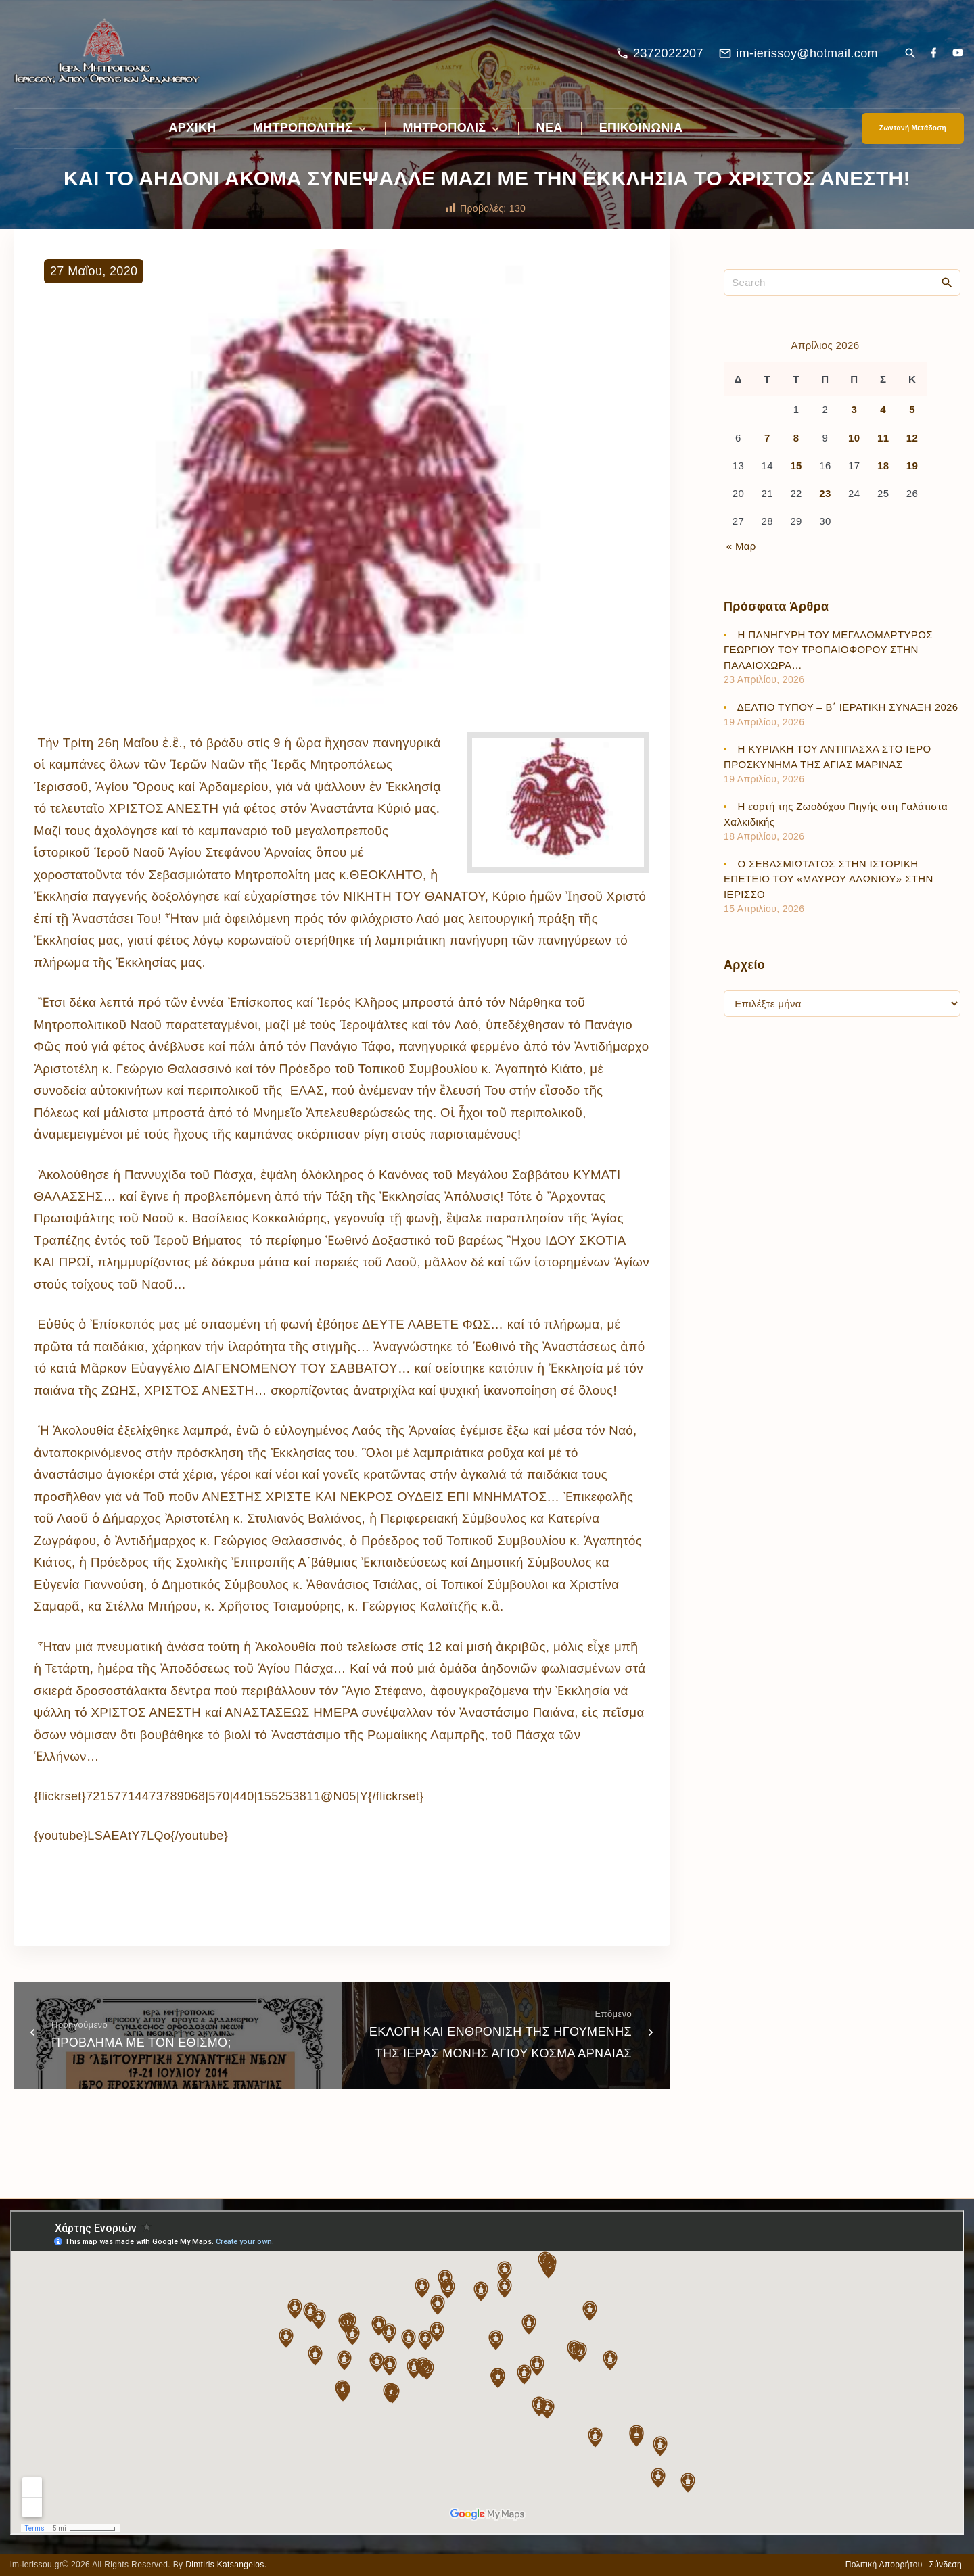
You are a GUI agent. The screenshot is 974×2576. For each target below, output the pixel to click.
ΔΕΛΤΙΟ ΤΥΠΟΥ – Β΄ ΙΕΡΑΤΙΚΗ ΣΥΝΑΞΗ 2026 (847, 707)
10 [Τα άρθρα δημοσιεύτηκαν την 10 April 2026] (854, 438)
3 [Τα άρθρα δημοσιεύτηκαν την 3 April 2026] (854, 409)
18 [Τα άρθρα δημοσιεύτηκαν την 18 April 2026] (883, 465)
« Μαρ (741, 546)
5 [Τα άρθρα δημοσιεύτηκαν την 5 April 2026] (912, 409)
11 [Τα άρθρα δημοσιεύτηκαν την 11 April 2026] (883, 438)
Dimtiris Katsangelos (224, 2564)
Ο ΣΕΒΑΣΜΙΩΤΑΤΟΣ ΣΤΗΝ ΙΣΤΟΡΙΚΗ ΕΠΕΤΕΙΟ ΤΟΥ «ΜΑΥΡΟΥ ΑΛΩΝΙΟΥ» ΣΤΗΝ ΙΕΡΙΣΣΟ (828, 879)
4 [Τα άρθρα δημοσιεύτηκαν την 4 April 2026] (883, 409)
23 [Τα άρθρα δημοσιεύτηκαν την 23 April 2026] (825, 493)
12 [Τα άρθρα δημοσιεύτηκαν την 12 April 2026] (912, 438)
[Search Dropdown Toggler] (910, 54)
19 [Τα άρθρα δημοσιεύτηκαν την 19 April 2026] (912, 465)
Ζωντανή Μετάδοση (912, 128)
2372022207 (668, 53)
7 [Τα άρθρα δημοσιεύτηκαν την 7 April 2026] (767, 438)
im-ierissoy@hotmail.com (807, 53)
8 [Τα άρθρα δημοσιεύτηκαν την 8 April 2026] (796, 438)
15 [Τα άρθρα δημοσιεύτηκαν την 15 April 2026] (796, 465)
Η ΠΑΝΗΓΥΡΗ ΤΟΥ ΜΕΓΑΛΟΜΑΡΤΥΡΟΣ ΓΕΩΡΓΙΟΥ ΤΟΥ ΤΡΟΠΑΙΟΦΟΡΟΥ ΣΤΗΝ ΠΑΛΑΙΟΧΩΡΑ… (828, 650)
